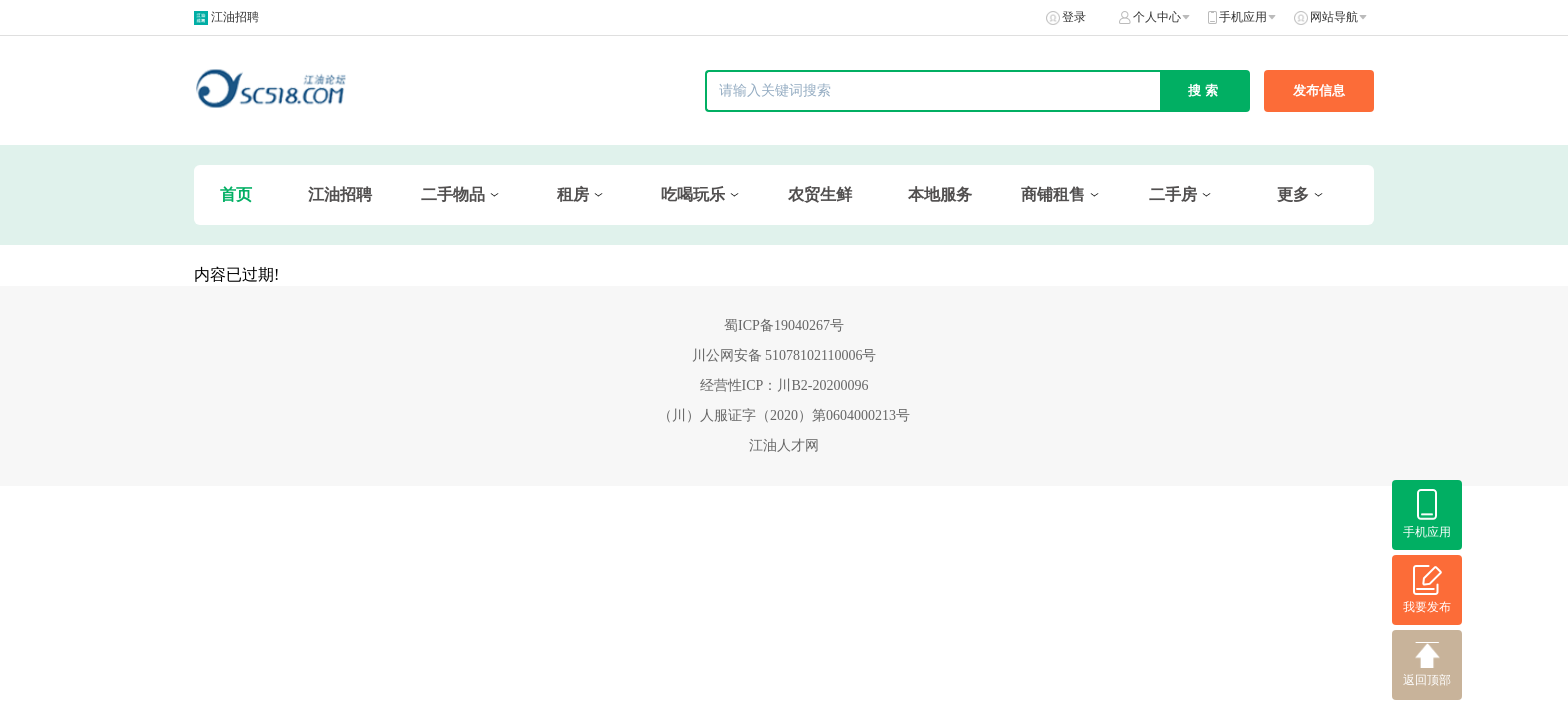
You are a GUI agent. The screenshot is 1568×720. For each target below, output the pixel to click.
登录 (1074, 17)
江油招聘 (235, 17)
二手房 (1173, 194)
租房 (573, 194)
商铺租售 (1053, 194)
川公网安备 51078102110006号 (784, 355)
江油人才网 (784, 445)
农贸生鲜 (820, 194)
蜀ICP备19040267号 (784, 325)
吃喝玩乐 (693, 194)
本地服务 (940, 194)
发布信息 (1319, 90)
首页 (236, 194)
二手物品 (453, 194)
